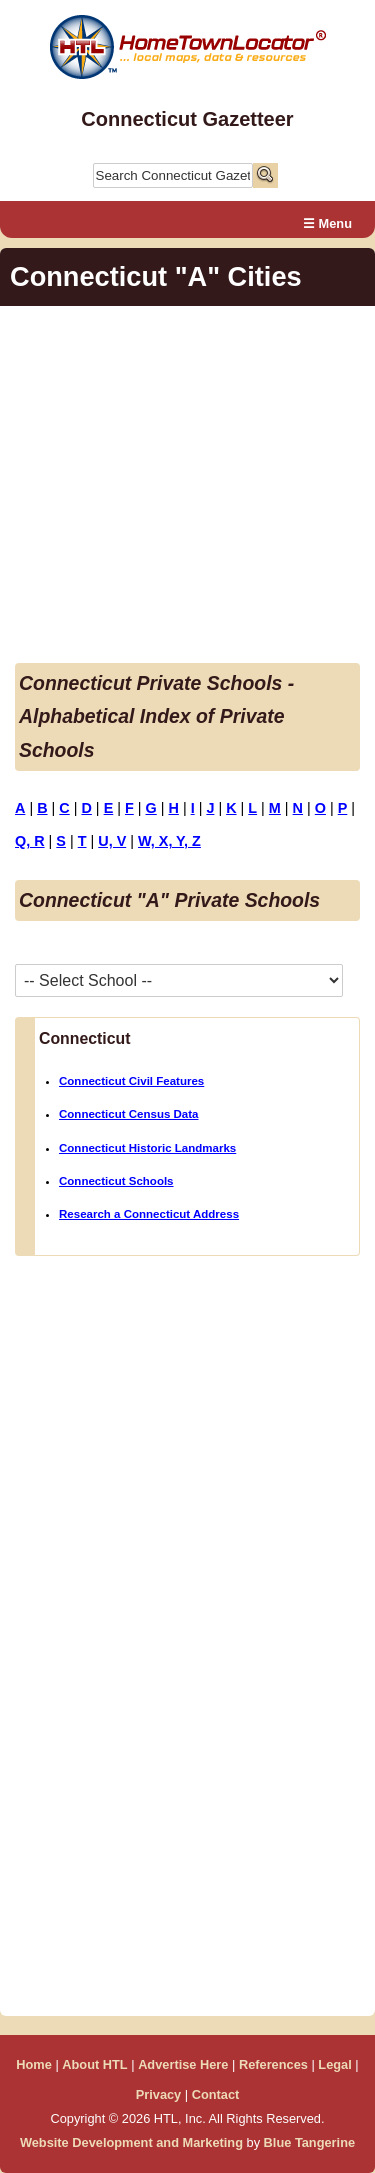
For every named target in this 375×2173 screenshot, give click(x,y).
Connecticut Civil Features (131, 1081)
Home (34, 2064)
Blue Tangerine (310, 2142)
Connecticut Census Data (129, 1114)
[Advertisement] (187, 487)
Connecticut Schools (116, 1181)
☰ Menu (327, 223)
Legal (334, 2064)
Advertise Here (183, 2064)
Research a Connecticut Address (149, 1214)
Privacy (159, 2094)
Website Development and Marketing (131, 2142)
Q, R (30, 841)
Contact (216, 2094)
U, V (112, 841)
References (273, 2064)
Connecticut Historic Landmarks (147, 1148)
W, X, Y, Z (169, 841)
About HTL (94, 2064)
